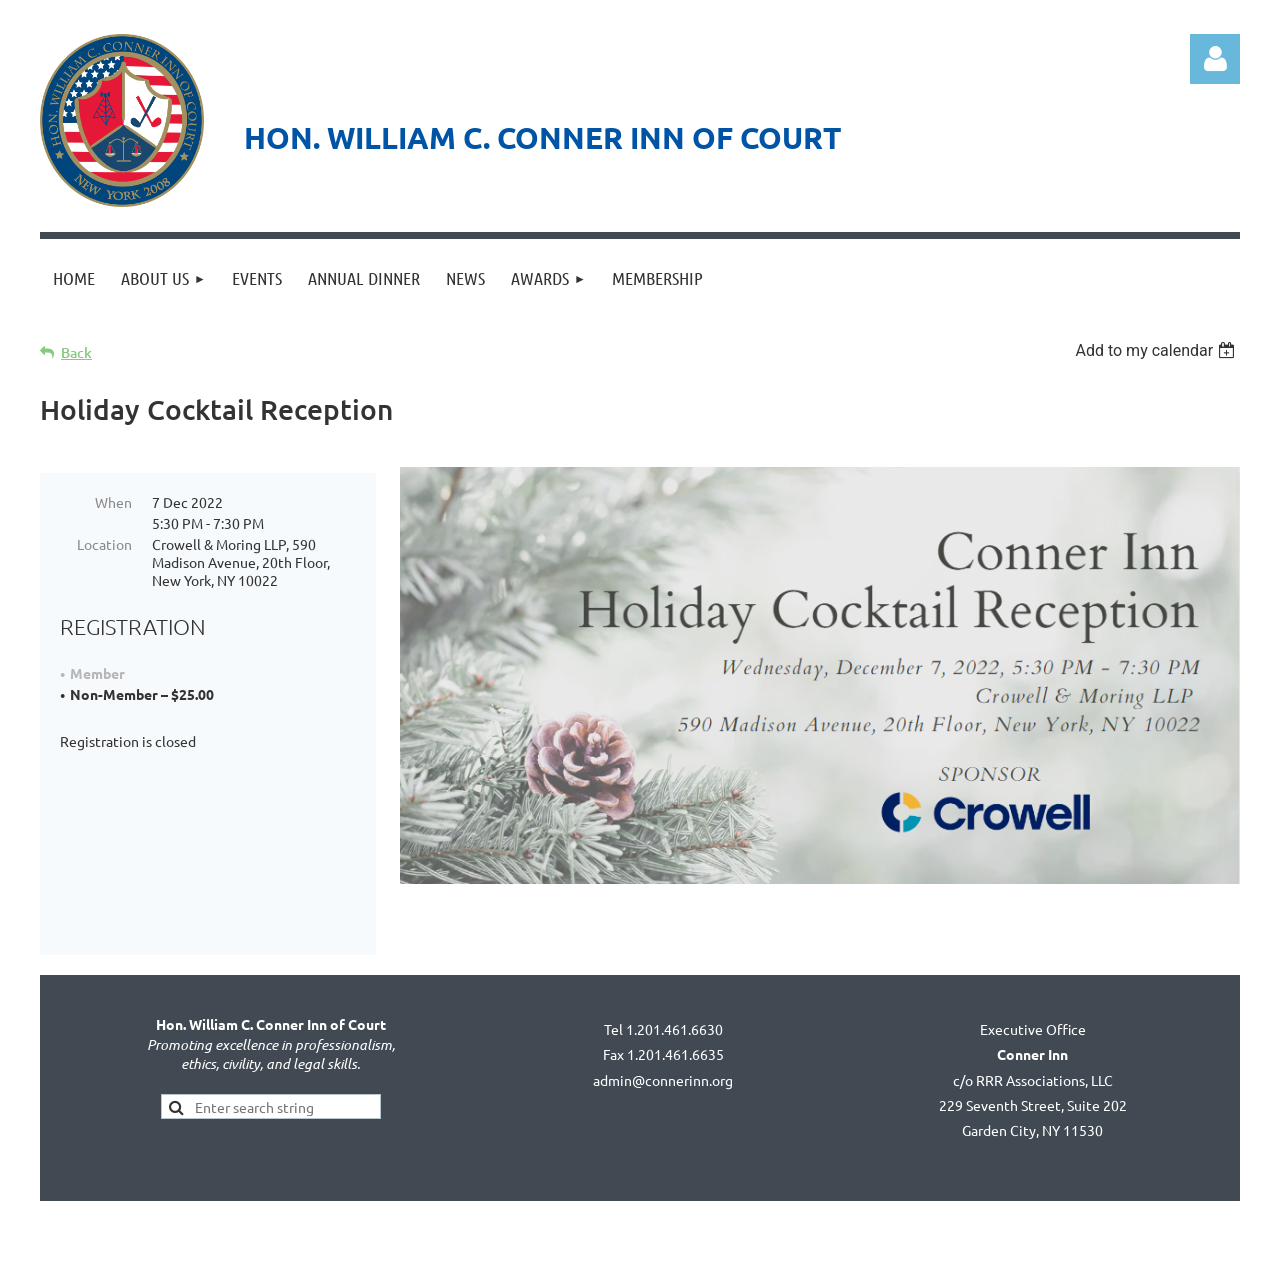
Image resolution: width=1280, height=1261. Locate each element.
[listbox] (1157, 350)
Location (104, 544)
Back (76, 352)
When (113, 502)
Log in (1215, 59)
